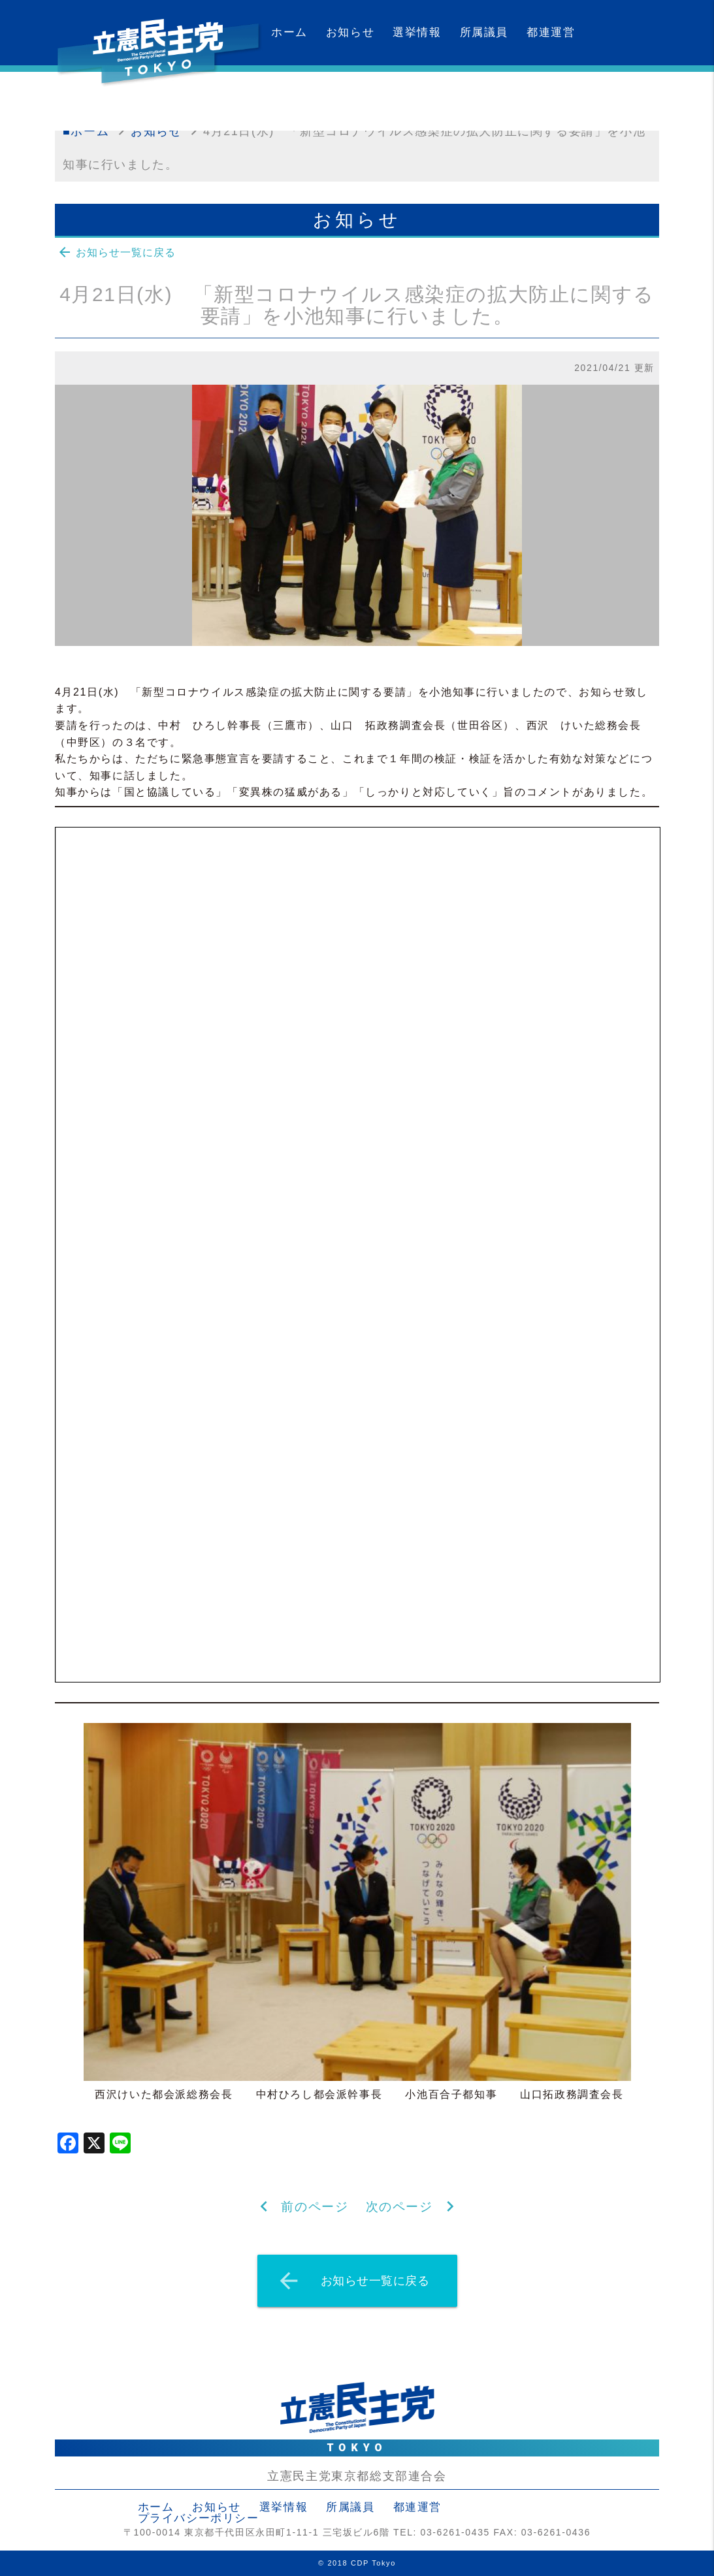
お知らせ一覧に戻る (116, 252)
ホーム (289, 32)
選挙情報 (417, 32)
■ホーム (86, 131)
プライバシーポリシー (198, 2518)
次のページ (399, 2207)
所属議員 (484, 32)
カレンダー (301, 97)
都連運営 (551, 32)
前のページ (314, 2207)
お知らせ (350, 32)
